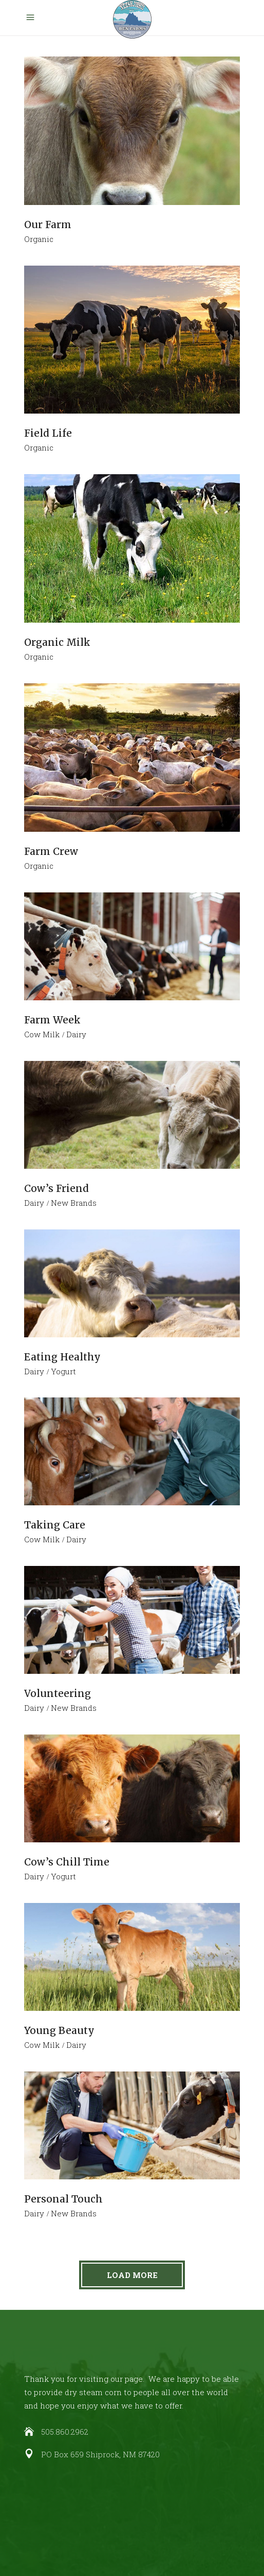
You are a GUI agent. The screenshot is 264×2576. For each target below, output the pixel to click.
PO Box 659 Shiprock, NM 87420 (100, 2454)
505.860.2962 (64, 2431)
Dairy (76, 1034)
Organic (38, 239)
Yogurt (63, 1371)
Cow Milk (42, 1034)
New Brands (74, 1203)
